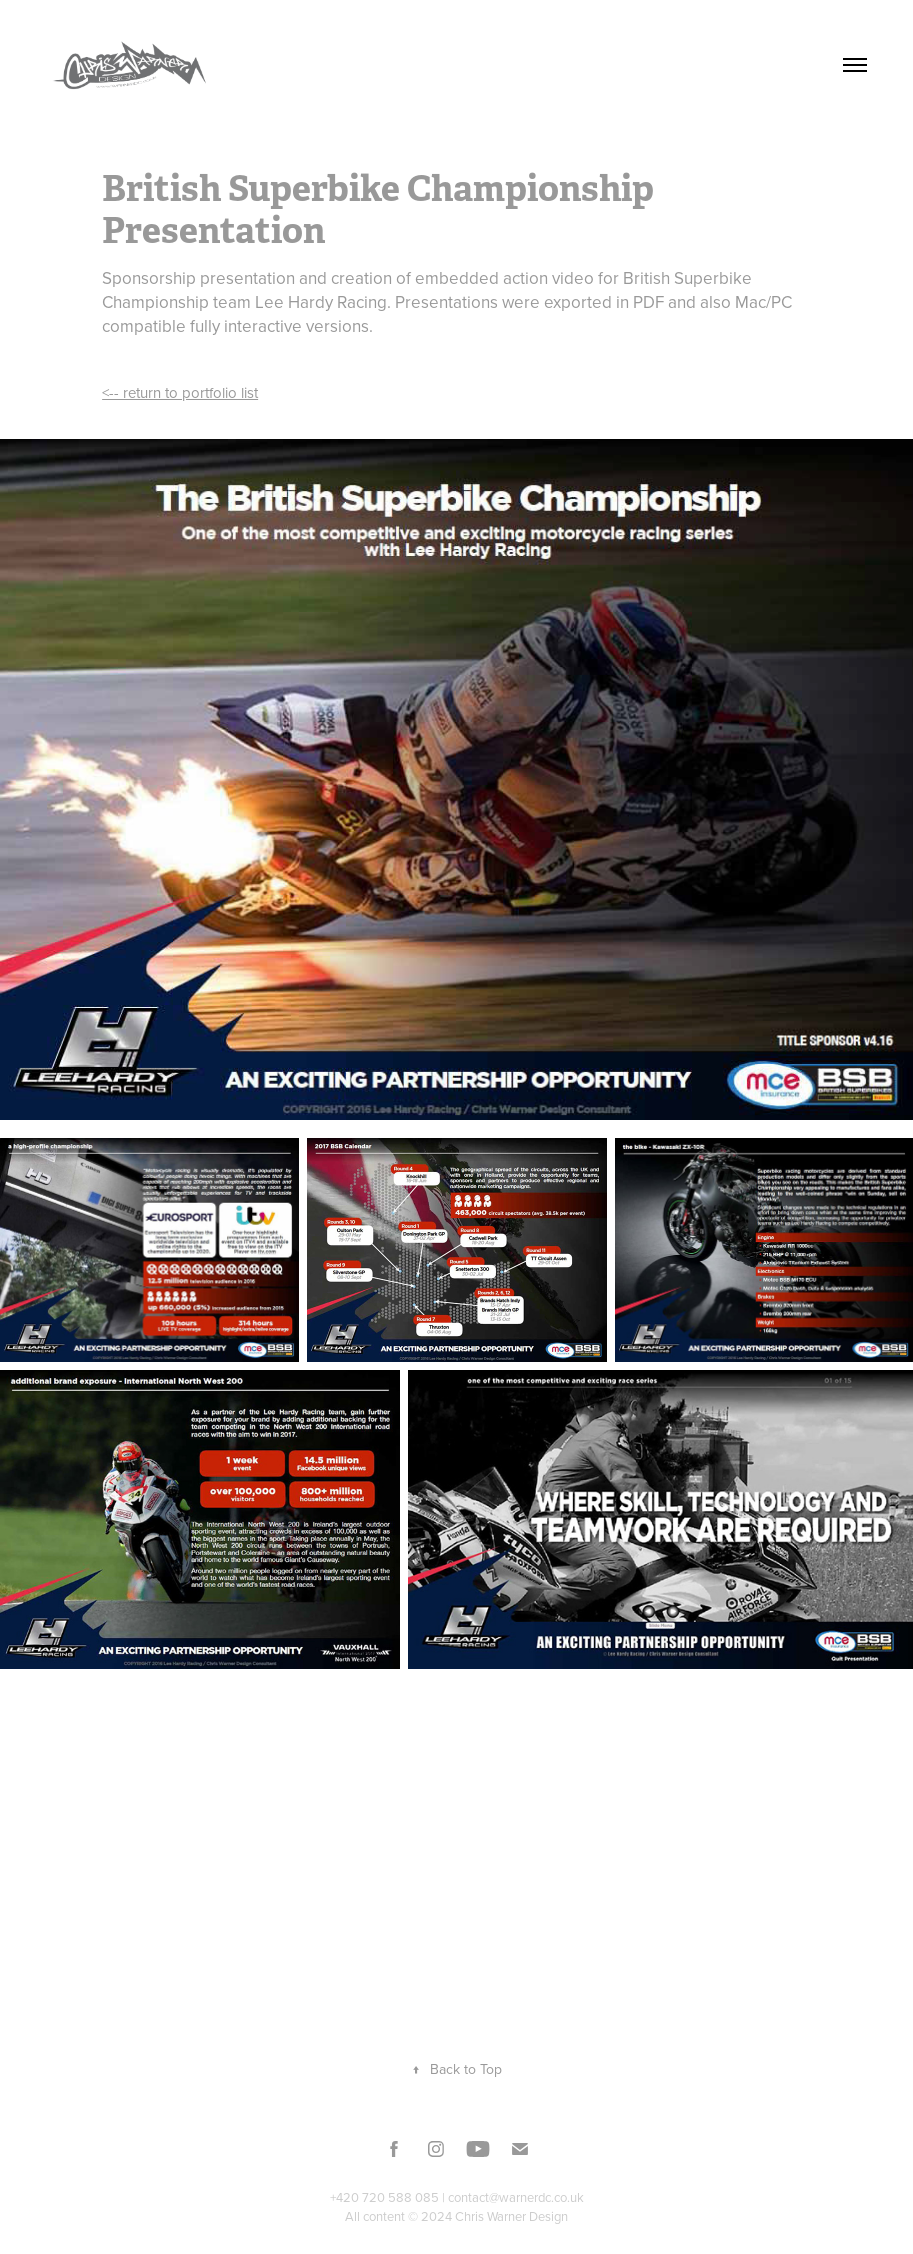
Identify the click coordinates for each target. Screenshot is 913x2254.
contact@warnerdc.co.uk (516, 2197)
